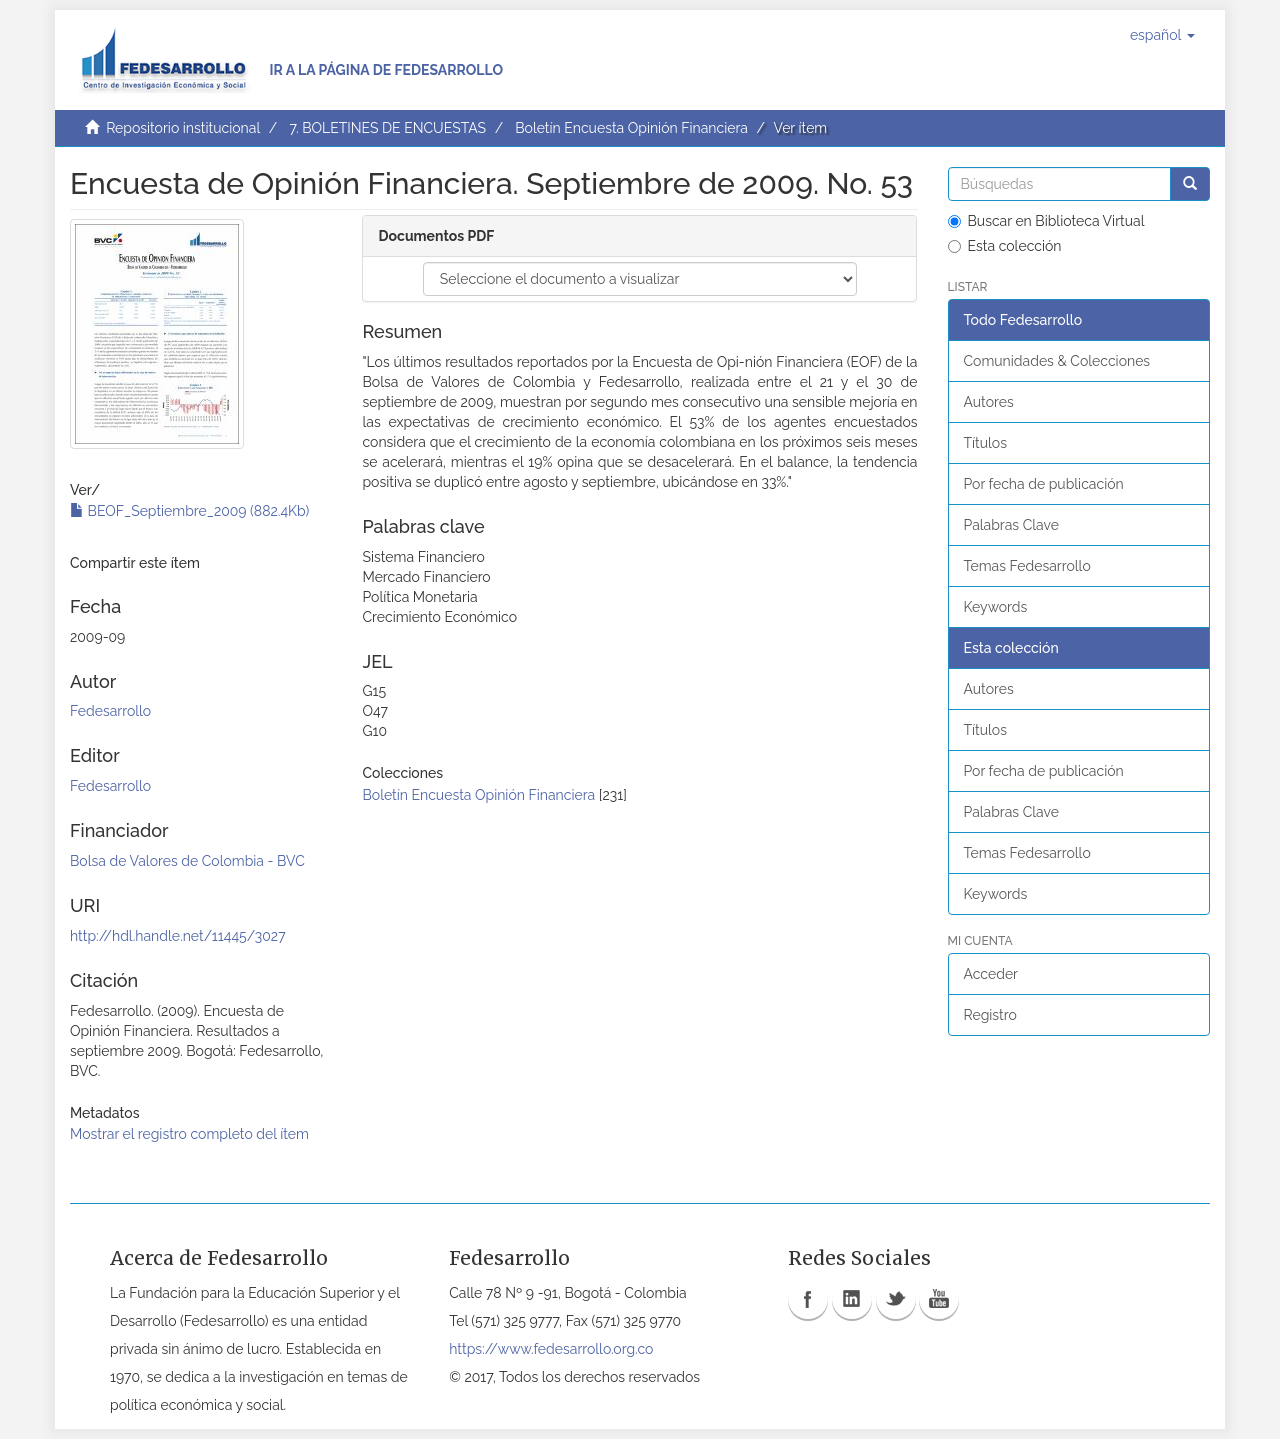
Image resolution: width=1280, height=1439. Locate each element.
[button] (1162, 35)
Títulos (985, 443)
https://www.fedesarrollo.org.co (551, 1349)
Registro (990, 1015)
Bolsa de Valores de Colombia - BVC (187, 861)
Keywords (996, 607)
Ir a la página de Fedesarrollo (386, 70)
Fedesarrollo (110, 711)
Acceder (991, 974)
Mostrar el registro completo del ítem (189, 1134)
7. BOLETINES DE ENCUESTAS (387, 128)
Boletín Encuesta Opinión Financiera (631, 128)
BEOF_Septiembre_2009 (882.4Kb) (189, 511)
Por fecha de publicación (1044, 484)
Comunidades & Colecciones (1057, 361)
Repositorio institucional (183, 128)
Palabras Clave (1011, 525)
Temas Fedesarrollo (1027, 566)
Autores (989, 402)
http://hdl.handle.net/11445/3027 (178, 936)
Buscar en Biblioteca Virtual (1046, 221)
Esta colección (1005, 246)
